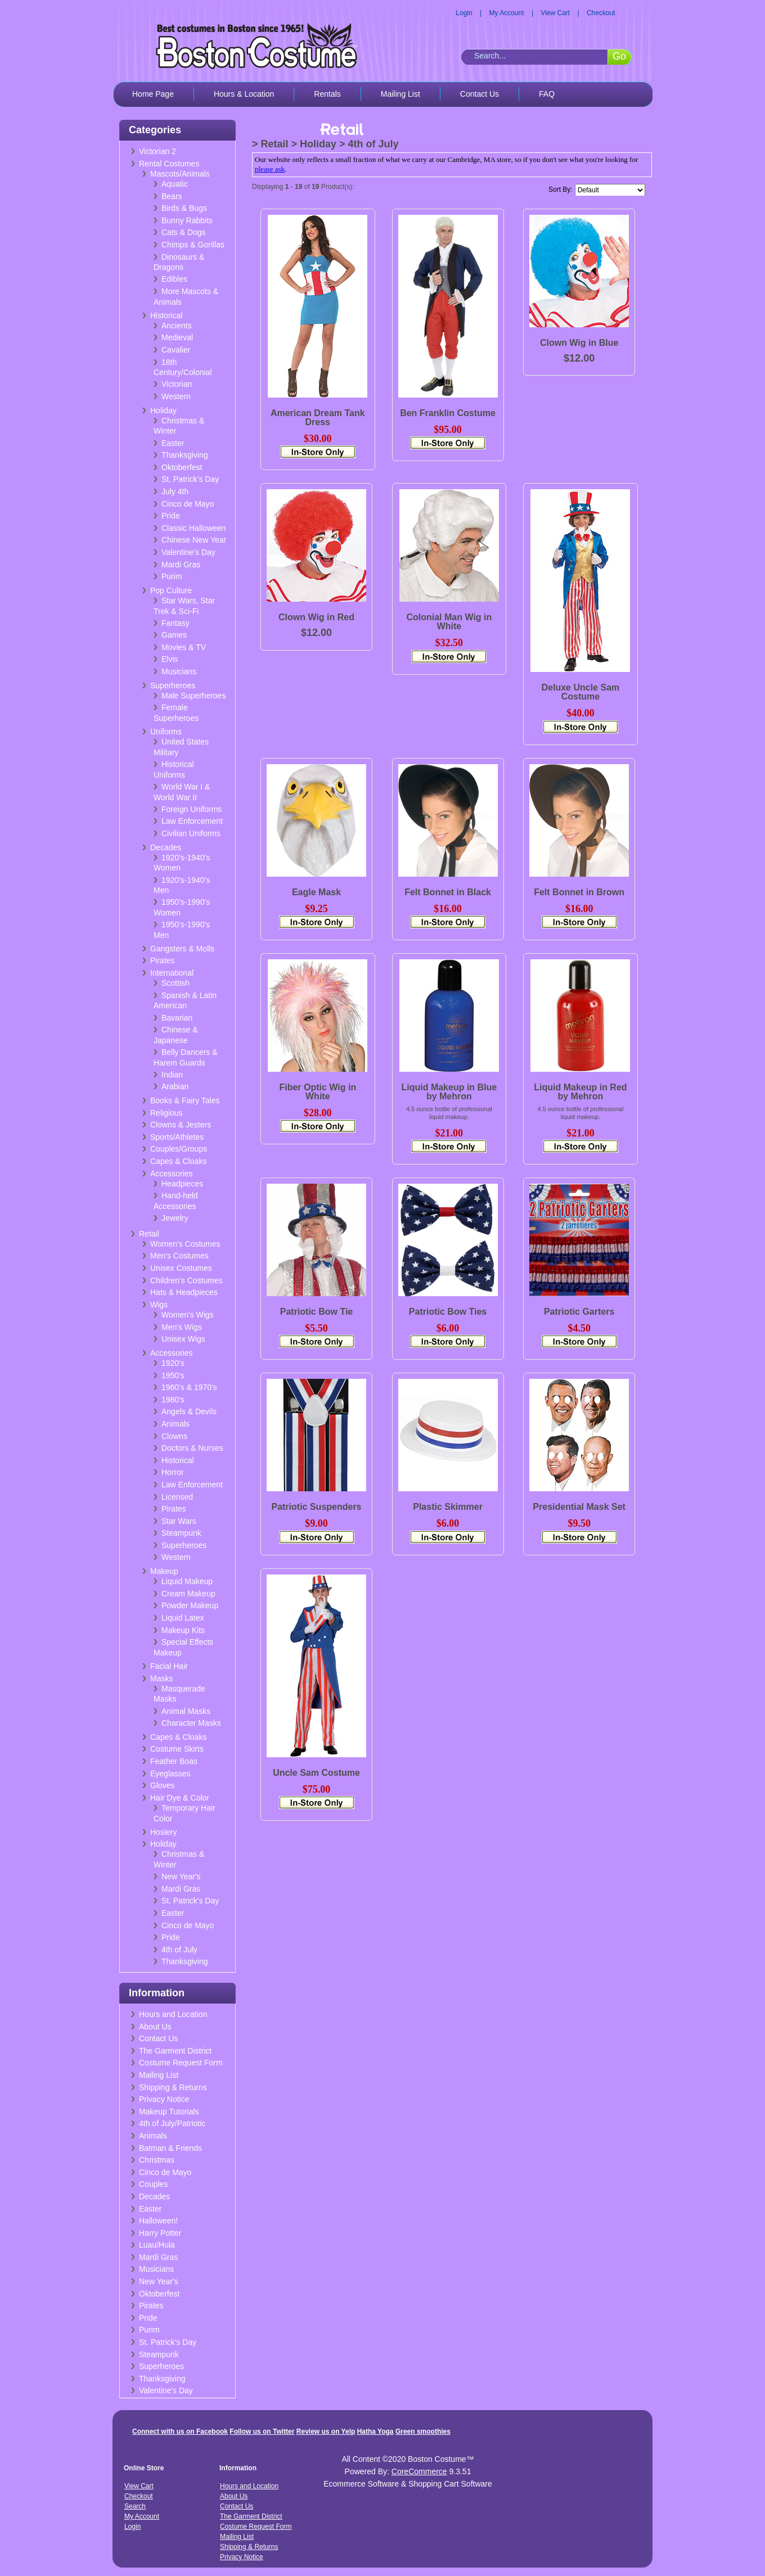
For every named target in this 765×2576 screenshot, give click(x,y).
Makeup (164, 1571)
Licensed (177, 1496)
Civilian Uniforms (190, 833)
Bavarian (176, 1017)
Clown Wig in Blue (579, 343)
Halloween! (158, 2220)
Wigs (159, 1304)
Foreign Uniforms (191, 809)
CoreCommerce (419, 2471)
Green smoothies (423, 2431)
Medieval (177, 337)
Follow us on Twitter (262, 2431)
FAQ (547, 93)
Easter (172, 443)
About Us (155, 2026)
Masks (161, 1678)
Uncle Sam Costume (316, 1773)
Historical (166, 315)
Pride (170, 515)
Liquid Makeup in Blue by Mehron (449, 1091)
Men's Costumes (179, 1255)
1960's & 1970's (189, 1387)
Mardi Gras (180, 564)
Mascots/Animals (180, 173)
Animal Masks (185, 1711)
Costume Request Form (181, 2062)
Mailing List (400, 93)
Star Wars (178, 1521)
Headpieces (182, 1183)
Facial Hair (169, 1666)
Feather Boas (173, 1761)
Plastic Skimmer (448, 1507)
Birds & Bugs (184, 208)
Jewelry (174, 1217)
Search (135, 2506)
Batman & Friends (170, 2148)
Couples (153, 2184)
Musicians (178, 671)
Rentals (327, 93)
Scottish (175, 982)
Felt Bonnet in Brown (579, 892)
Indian (172, 1074)
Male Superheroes (193, 695)
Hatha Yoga (375, 2431)
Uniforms (166, 731)
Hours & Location (244, 93)
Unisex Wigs (183, 1338)
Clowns (174, 1436)
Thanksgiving (184, 454)
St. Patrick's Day (190, 479)
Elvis (169, 659)
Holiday (163, 410)
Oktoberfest (181, 467)
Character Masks (191, 1722)
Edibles (174, 278)
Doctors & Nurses (192, 1447)
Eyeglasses (170, 1773)
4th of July (179, 1949)
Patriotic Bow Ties (448, 1311)
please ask (270, 169)
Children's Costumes (186, 1280)
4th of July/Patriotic (172, 2123)
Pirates (162, 960)
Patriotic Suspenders (316, 1507)
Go (619, 56)
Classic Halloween (193, 528)
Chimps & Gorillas (192, 244)
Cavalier (175, 349)
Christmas (156, 2159)
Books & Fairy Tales (184, 1100)
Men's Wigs (181, 1327)
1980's (172, 1399)
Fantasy (175, 623)
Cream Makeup (188, 1593)
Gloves (162, 1785)
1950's (172, 1375)
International (172, 972)
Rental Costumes (169, 163)
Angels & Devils (189, 1411)
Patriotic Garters (579, 1311)
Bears (171, 196)
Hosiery (163, 1832)
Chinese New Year (193, 539)
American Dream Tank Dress (318, 417)
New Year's (181, 1876)
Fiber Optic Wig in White (317, 1091)
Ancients (176, 325)
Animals (175, 1423)
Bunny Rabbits (187, 220)
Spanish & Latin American (185, 1000)
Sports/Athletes (177, 1137)
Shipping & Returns (173, 2087)
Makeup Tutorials (169, 2111)
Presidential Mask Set (579, 1507)
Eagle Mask (316, 892)
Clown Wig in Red (316, 617)
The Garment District (175, 2050)
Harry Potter (160, 2232)
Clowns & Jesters (180, 1124)
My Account (506, 13)
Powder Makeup (189, 1605)
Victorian (176, 384)
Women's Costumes (185, 1243)
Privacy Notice (164, 2099)
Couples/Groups (178, 1148)
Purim (171, 576)
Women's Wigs (187, 1314)
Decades (165, 847)
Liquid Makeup (187, 1581)
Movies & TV (183, 647)
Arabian (174, 1086)
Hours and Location (173, 2014)
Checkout (601, 13)
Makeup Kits (183, 1630)
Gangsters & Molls (182, 948)
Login (464, 13)
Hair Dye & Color (179, 1797)
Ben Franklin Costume (448, 413)
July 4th (174, 491)
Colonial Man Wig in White (449, 621)
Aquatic (174, 183)
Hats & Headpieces (184, 1292)
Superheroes (172, 685)
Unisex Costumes (181, 1268)
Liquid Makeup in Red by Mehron (580, 1091)
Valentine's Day (188, 552)
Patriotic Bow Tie (316, 1311)
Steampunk (181, 1532)
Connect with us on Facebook (180, 2431)
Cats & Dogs (183, 232)
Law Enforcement (192, 820)
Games (174, 634)
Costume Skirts (177, 1748)
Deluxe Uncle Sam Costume (581, 692)
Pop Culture (171, 590)
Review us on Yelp (325, 2431)
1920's (172, 1363)
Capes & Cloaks (178, 1161)
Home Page (153, 93)
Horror (172, 1472)
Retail (149, 1233)
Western (176, 396)
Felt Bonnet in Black (447, 892)
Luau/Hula (157, 2244)
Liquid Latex (182, 1617)
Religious (166, 1112)
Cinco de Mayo (187, 503)
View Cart (555, 13)
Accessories (171, 1173)
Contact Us (479, 93)
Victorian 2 (157, 151)
